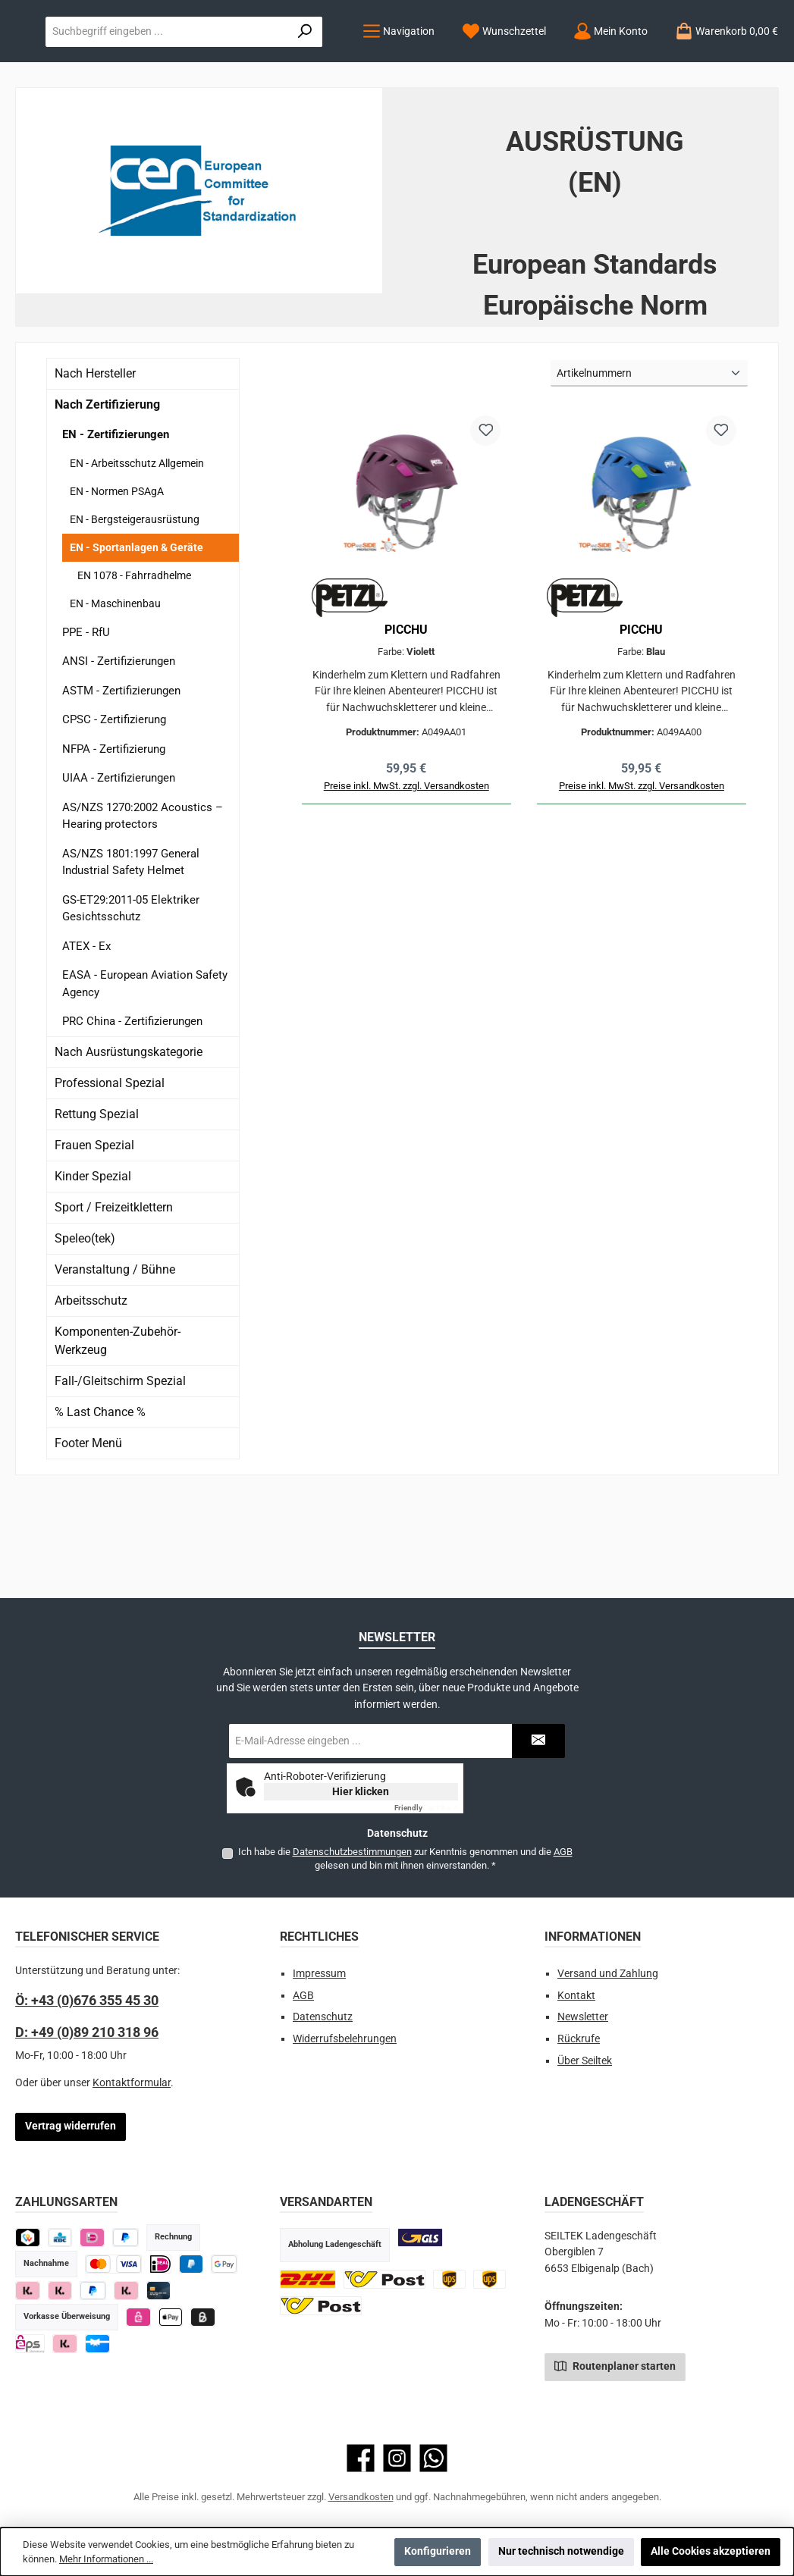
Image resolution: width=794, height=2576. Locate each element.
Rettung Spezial (97, 1206)
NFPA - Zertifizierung (113, 841)
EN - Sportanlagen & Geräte (136, 640)
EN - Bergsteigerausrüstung (134, 612)
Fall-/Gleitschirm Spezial (120, 1473)
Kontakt (576, 1995)
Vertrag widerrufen (70, 2126)
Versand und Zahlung (607, 1973)
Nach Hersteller (95, 466)
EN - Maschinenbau (115, 696)
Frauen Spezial (94, 1237)
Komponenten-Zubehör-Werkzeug (117, 1433)
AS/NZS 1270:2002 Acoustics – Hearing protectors (142, 908)
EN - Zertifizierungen (115, 527)
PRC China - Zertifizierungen (132, 1114)
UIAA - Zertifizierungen (118, 871)
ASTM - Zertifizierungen (121, 783)
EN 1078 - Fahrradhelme (134, 668)
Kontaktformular (132, 2082)
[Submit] (538, 1741)
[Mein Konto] (273, 124)
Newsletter (582, 2016)
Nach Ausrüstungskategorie (128, 1144)
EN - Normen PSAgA (117, 584)
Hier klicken (360, 1791)
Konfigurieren (437, 2551)
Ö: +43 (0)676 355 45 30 (86, 2000)
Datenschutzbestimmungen (351, 1852)
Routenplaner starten (615, 2365)
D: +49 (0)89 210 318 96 (86, 2032)
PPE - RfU (86, 725)
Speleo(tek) (85, 1331)
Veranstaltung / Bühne (115, 1362)
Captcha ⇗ (426, 1808)
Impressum (319, 1973)
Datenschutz (323, 2016)
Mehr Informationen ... (106, 2559)
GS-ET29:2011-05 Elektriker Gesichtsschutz (130, 1001)
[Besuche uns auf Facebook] (361, 2458)
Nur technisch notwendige (561, 2551)
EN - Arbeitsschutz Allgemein (137, 556)
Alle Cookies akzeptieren (710, 2551)
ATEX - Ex (86, 1038)
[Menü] (61, 124)
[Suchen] (737, 62)
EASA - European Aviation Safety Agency (145, 1076)
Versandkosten (361, 2496)
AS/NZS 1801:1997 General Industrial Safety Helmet (130, 954)
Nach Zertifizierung (107, 497)
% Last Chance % (100, 1504)
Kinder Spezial (93, 1268)
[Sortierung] (649, 466)
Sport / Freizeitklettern (114, 1300)
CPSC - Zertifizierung (114, 812)
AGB (562, 1852)
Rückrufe (578, 2038)
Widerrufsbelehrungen (345, 2038)
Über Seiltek (584, 2060)
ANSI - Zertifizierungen (118, 754)
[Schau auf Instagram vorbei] (397, 2458)
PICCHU (406, 723)
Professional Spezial (110, 1175)
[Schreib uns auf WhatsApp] (433, 2458)
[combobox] (547, 62)
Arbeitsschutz (91, 1393)
